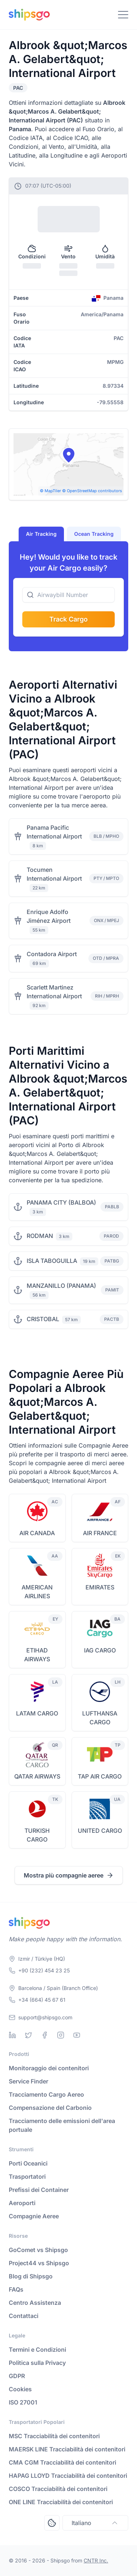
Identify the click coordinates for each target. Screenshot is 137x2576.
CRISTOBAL (43, 1319)
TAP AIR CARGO (100, 1776)
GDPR (17, 2376)
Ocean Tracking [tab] (94, 534)
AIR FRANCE (100, 1533)
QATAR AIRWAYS (37, 1776)
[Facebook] (44, 2035)
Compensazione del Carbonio (50, 2107)
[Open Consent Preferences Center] (52, 2523)
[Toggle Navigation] (123, 14)
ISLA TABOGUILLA (52, 1260)
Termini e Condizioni (37, 2349)
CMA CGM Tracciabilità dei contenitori (62, 2462)
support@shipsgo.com (45, 2017)
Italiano (95, 2522)
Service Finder (28, 2081)
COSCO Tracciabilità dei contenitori (58, 2488)
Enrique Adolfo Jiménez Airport (49, 916)
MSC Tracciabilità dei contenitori (54, 2436)
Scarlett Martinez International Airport (54, 992)
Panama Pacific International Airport (54, 832)
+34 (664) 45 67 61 (41, 2000)
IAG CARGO (100, 1650)
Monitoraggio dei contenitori (49, 2068)
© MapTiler (50, 490)
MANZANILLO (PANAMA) (61, 1285)
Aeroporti (22, 2203)
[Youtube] (76, 2035)
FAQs (16, 2289)
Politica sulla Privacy (37, 2362)
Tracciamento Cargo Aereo (46, 2094)
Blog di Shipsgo (31, 2276)
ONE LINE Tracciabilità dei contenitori (61, 2502)
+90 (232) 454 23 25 (44, 1970)
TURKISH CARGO (37, 1835)
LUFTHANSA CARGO (99, 1718)
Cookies (20, 2389)
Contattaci (23, 2315)
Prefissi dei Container (39, 2189)
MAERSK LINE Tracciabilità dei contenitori (67, 2449)
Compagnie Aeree (34, 2216)
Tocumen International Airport (54, 874)
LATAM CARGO (37, 1713)
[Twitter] (28, 2035)
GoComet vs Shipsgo (38, 2249)
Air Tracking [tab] (41, 534)
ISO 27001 (23, 2402)
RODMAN (40, 1235)
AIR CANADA (37, 1533)
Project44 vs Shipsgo (39, 2263)
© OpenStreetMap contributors (92, 490)
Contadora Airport (52, 954)
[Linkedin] (12, 2035)
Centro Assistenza (35, 2302)
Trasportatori (27, 2176)
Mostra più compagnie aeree (69, 1875)
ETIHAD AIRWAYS (37, 1655)
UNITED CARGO (100, 1830)
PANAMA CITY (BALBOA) (61, 1202)
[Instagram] (60, 2035)
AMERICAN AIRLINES (37, 1592)
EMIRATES (99, 1587)
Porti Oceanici (28, 2163)
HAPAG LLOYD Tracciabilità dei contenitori (68, 2475)
